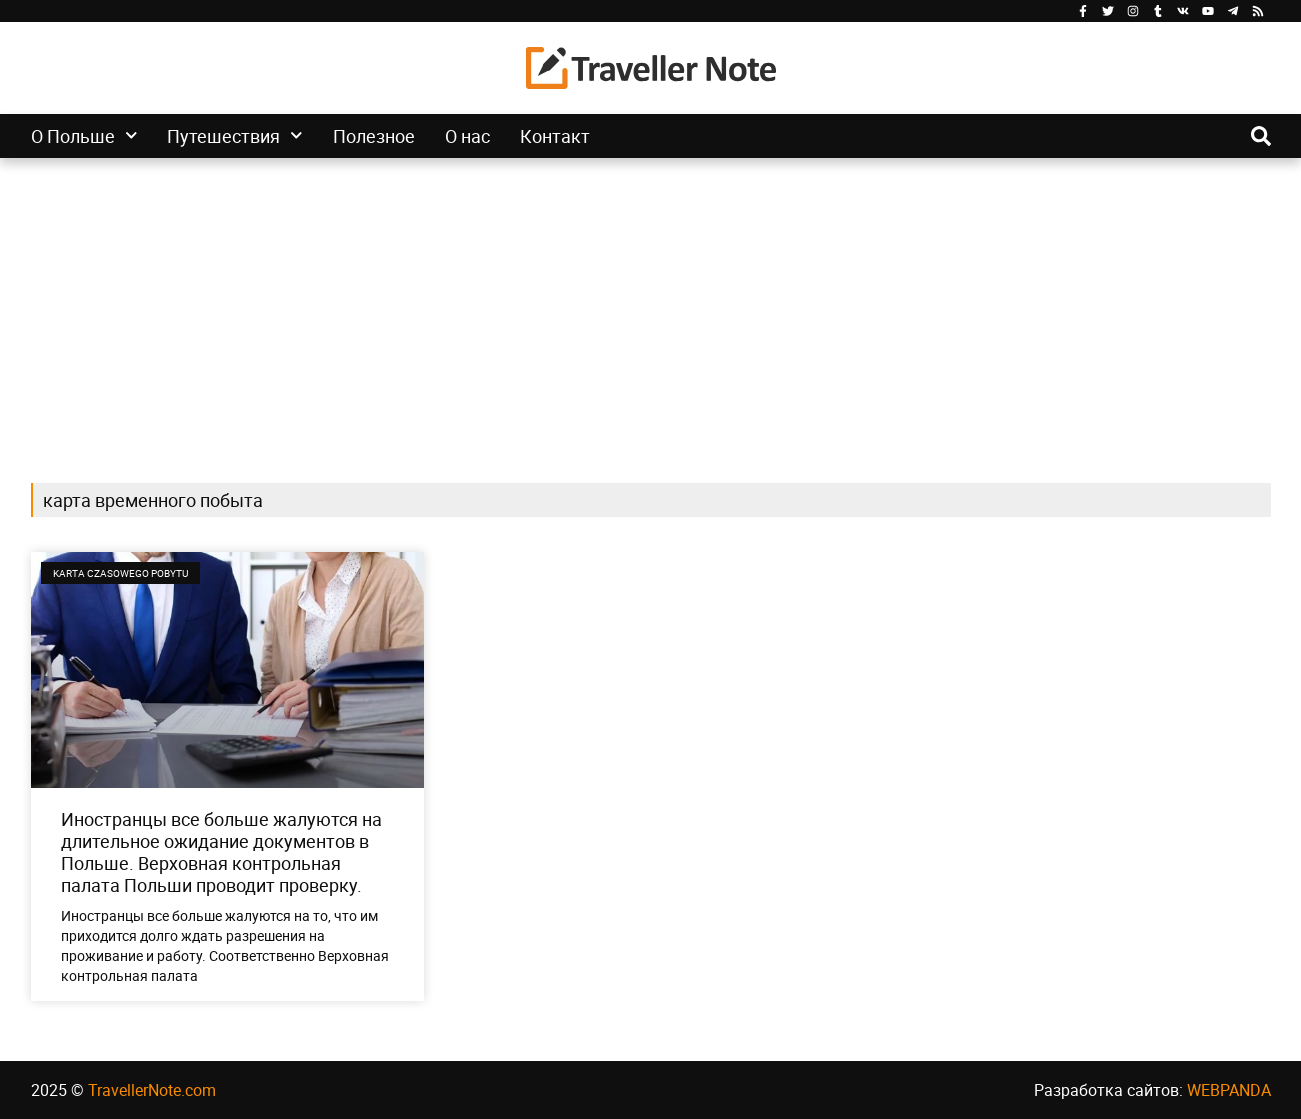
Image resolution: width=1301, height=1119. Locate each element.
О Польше (84, 136)
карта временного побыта (153, 500)
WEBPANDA (1229, 1090)
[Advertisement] (651, 308)
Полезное (374, 136)
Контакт (555, 136)
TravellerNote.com (152, 1090)
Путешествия (235, 136)
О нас (467, 136)
